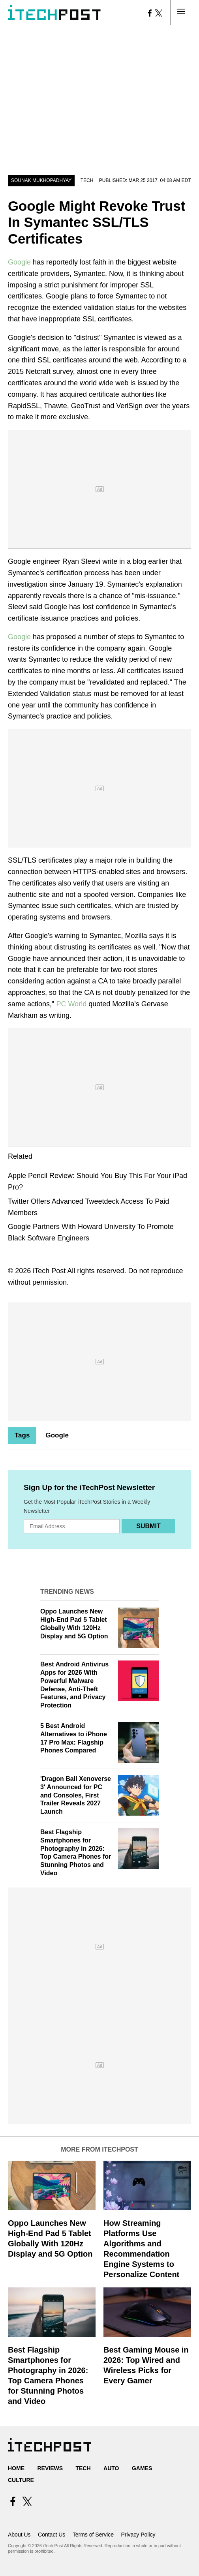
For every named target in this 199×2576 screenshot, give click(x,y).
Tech (87, 180)
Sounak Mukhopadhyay (41, 180)
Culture (21, 2480)
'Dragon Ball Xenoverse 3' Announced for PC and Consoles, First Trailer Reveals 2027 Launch (75, 1795)
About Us (19, 2534)
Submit (148, 1526)
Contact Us (51, 2534)
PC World (71, 1004)
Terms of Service (93, 2534)
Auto (111, 2468)
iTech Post (49, 1271)
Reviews (50, 2468)
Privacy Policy (138, 2534)
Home (16, 2468)
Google (19, 262)
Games (142, 2468)
